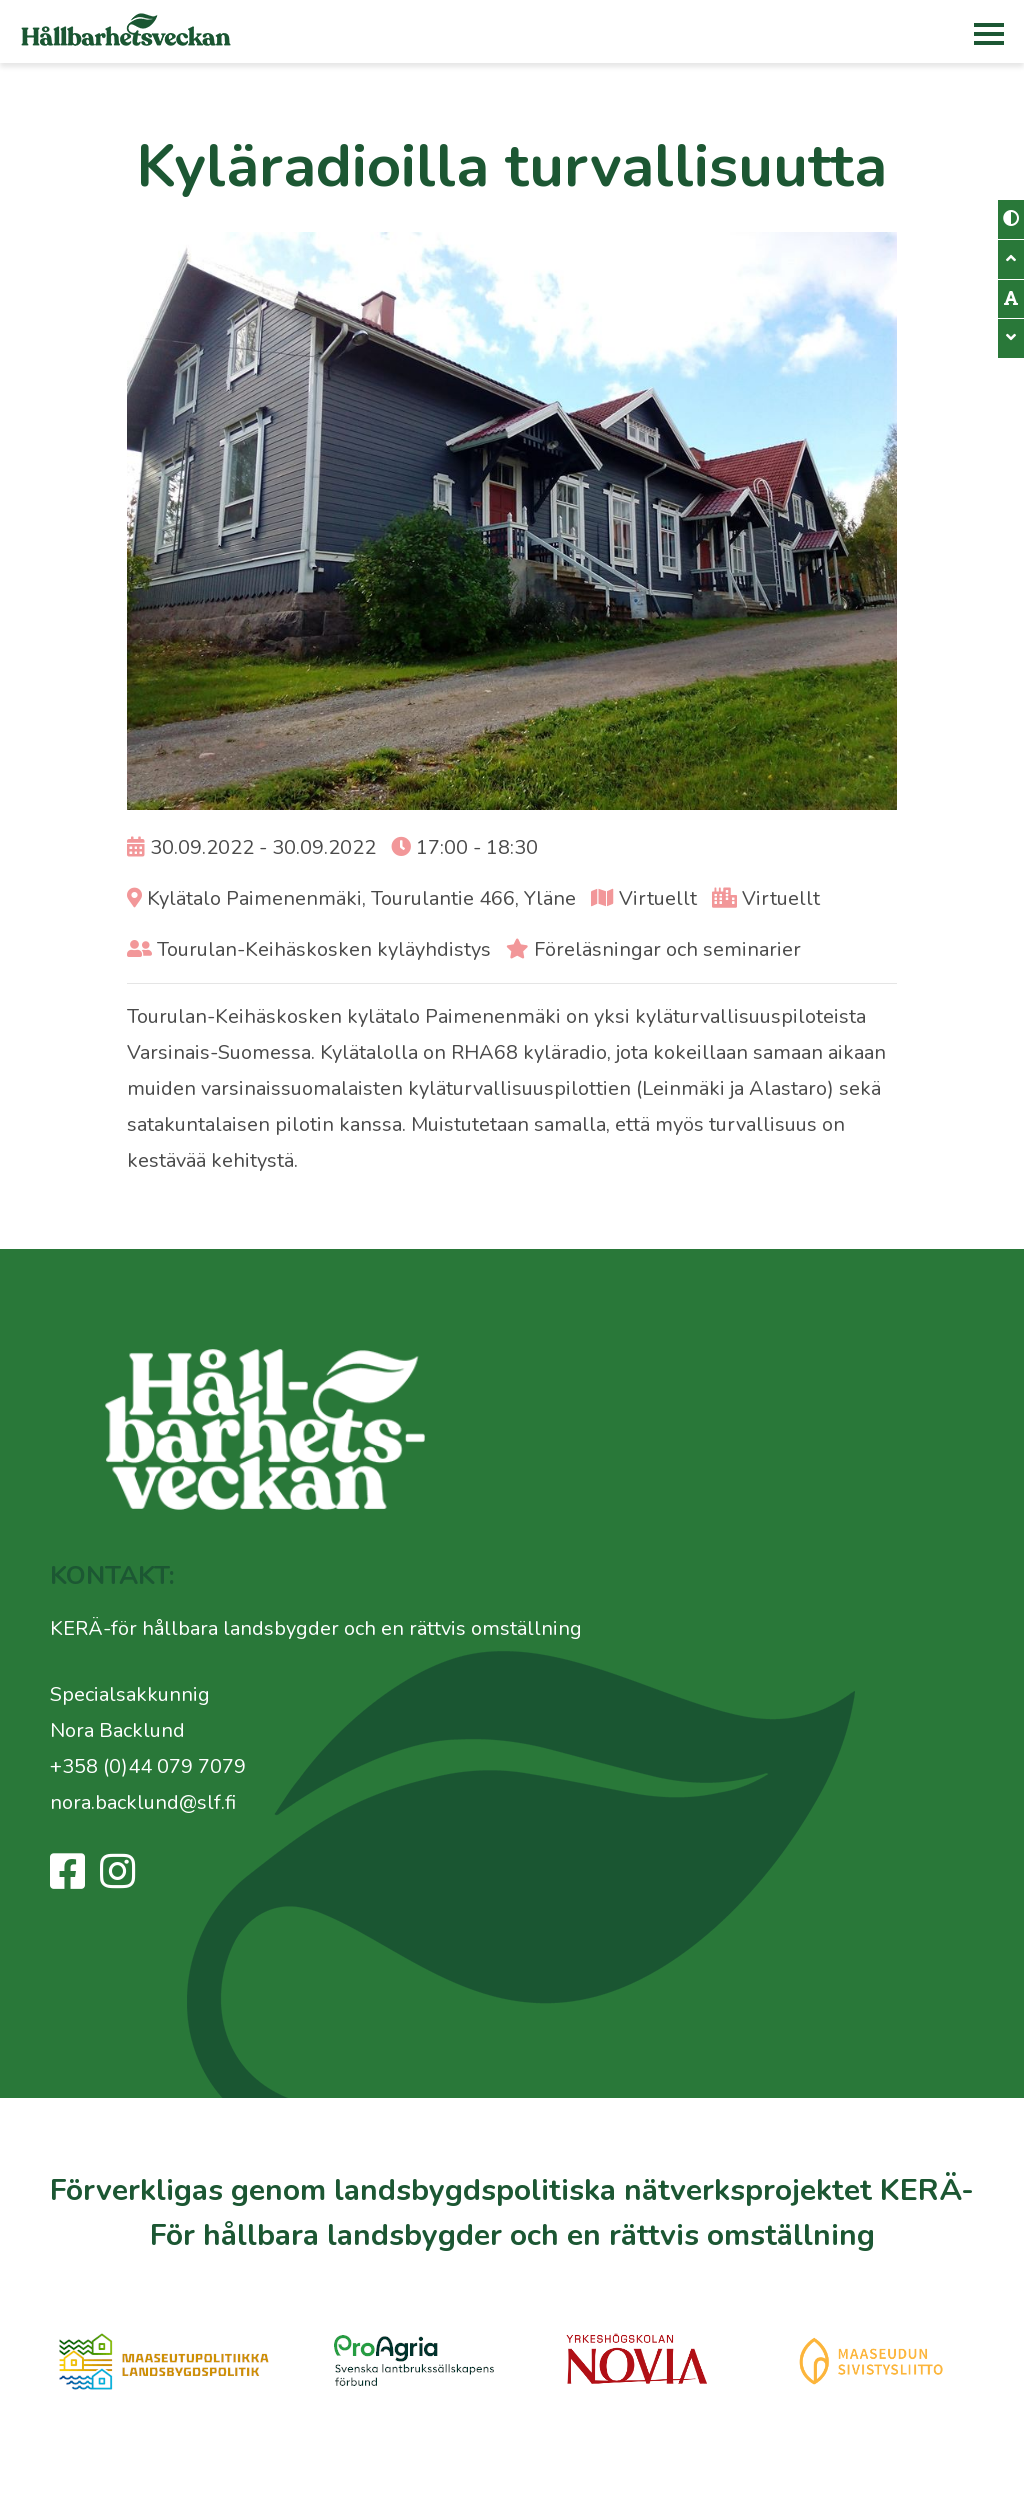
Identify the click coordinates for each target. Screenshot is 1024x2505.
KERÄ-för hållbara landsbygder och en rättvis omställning (316, 1628)
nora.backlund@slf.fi (143, 1802)
